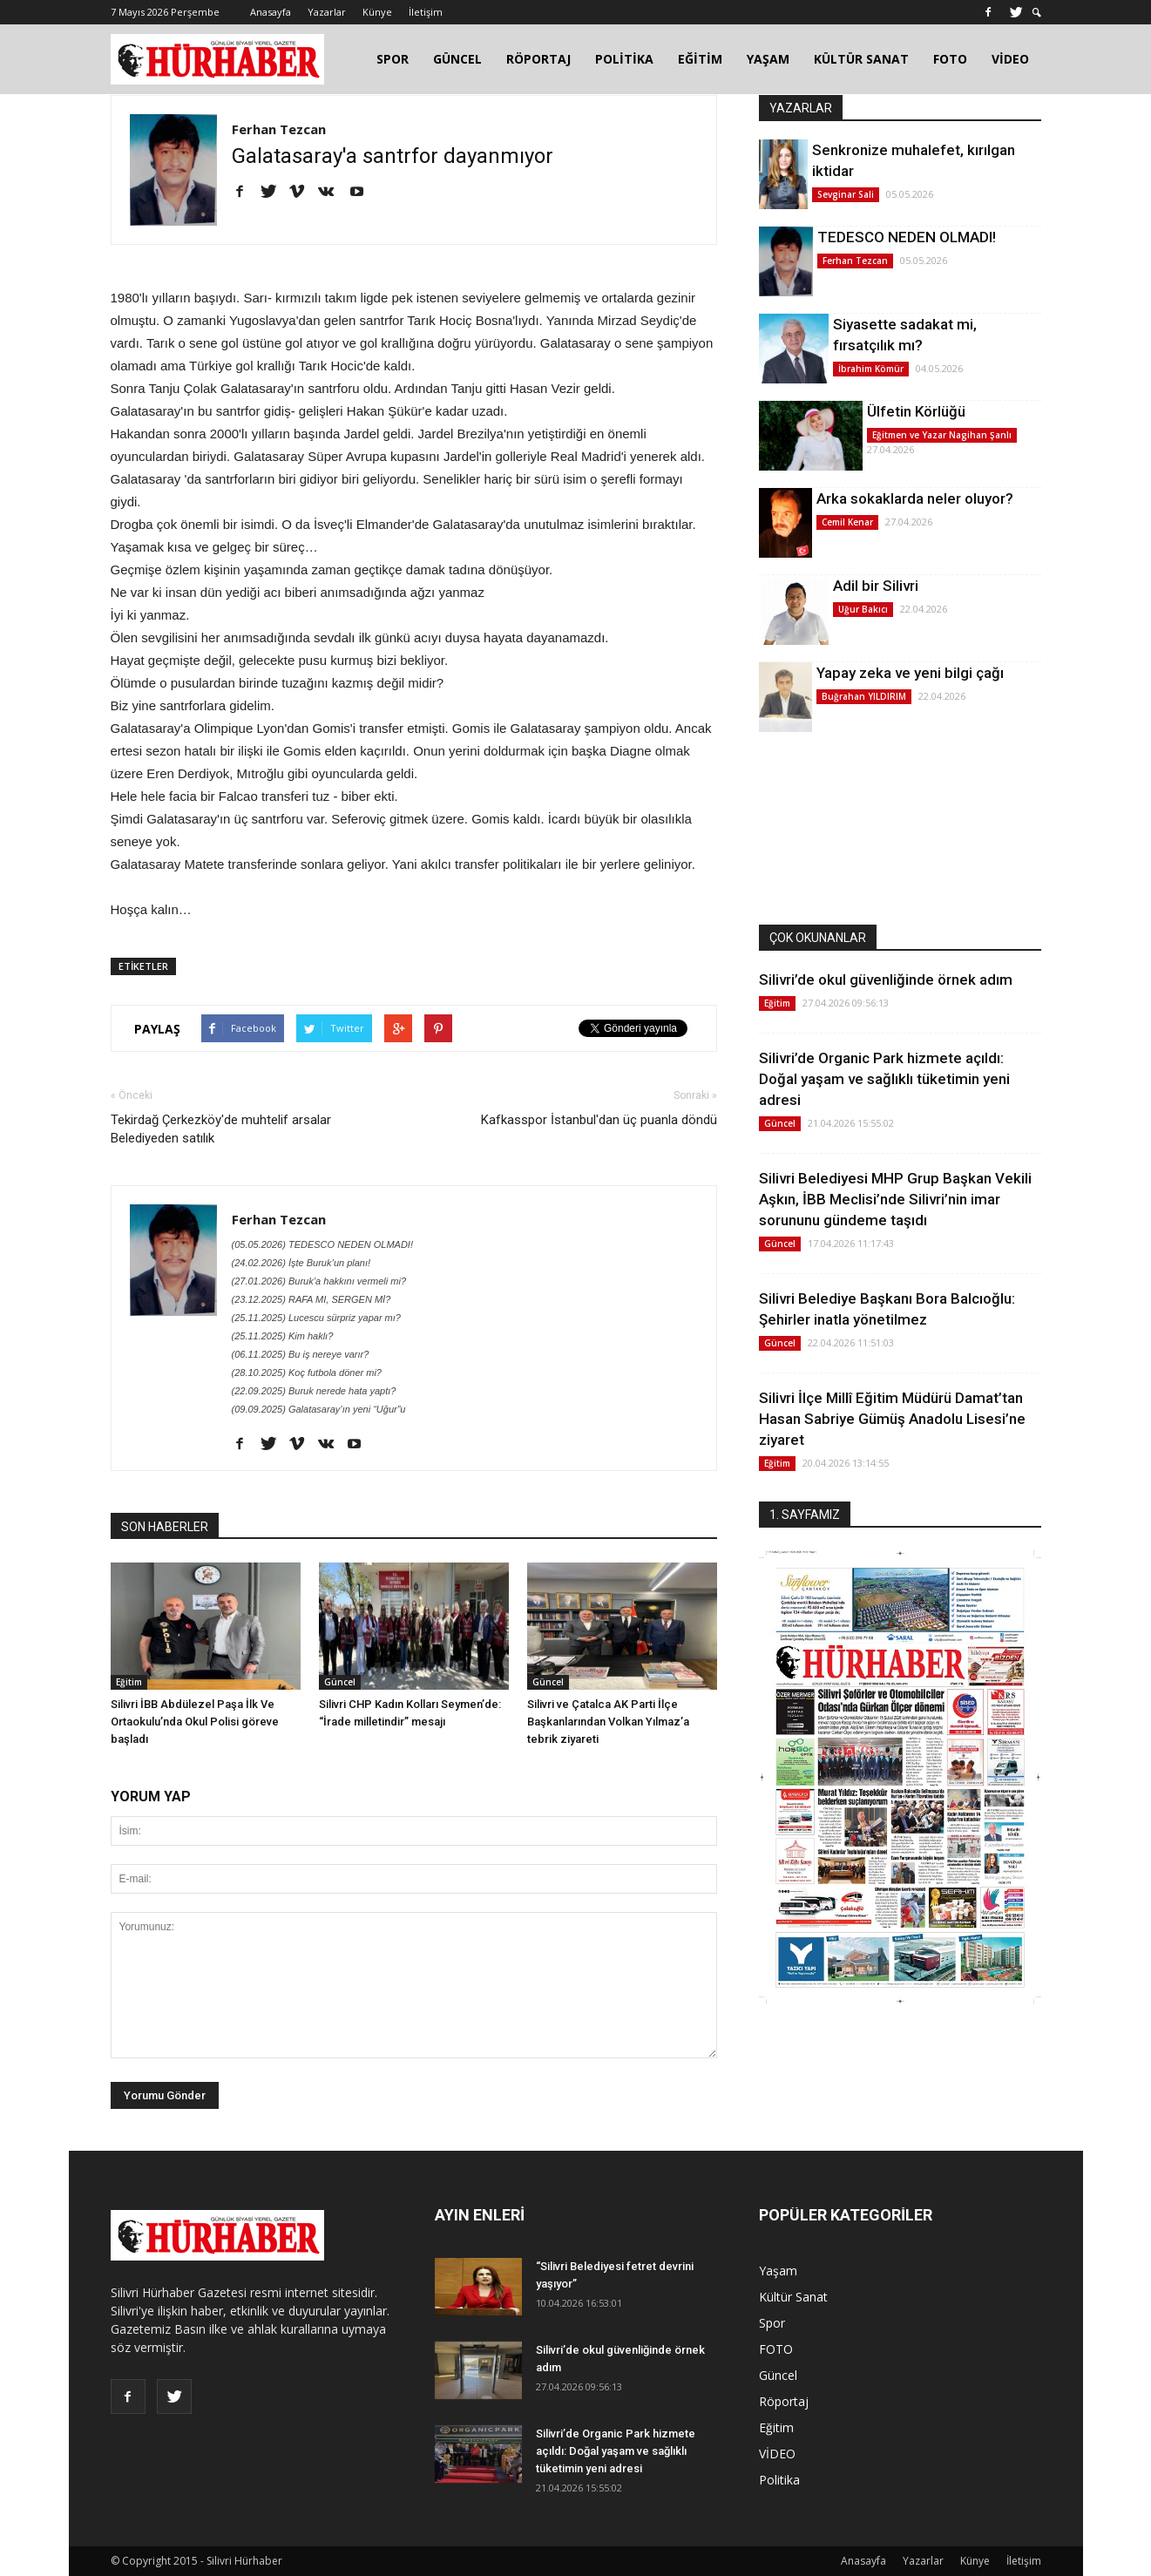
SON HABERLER (164, 1527)
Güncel (339, 1682)
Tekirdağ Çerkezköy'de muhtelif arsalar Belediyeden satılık (221, 1129)
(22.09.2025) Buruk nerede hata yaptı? (314, 1391)
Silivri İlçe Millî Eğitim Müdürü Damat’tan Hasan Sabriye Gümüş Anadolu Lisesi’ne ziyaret (892, 1418)
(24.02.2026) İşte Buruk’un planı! (301, 1262)
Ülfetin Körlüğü (916, 411)
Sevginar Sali (845, 194)
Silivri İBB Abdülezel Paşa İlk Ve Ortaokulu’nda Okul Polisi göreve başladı (195, 1722)
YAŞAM (768, 59)
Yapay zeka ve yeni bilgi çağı (910, 672)
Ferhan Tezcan (279, 129)
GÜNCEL (457, 59)
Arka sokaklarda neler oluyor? (914, 498)
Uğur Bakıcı (863, 609)
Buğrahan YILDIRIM (864, 696)
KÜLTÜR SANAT (861, 59)
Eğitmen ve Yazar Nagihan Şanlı (942, 435)
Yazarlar (327, 11)
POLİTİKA (624, 59)
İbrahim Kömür (871, 369)
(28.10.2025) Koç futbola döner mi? (307, 1372)
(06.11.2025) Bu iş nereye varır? (300, 1354)
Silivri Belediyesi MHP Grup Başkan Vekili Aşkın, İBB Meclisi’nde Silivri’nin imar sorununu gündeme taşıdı (895, 1199)
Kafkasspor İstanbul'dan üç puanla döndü (599, 1120)
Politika (779, 2479)
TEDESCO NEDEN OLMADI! (906, 237)
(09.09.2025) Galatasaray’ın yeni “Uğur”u (319, 1409)
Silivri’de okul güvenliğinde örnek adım (885, 979)
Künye (377, 11)
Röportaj (784, 2401)
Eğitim (129, 1682)
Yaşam (778, 2270)
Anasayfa (270, 11)
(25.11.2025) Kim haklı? (283, 1336)
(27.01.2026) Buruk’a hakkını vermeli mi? (319, 1281)
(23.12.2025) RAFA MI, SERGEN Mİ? (311, 1299)
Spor (772, 2323)
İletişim (426, 11)
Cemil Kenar (847, 522)
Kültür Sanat (793, 2296)
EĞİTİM (700, 59)
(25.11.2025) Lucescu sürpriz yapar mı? (316, 1317)
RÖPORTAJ (538, 59)
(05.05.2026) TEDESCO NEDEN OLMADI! (322, 1244)
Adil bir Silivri (875, 585)
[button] (1037, 12)
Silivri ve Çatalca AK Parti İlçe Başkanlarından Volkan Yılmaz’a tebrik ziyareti (608, 1722)
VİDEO (1010, 59)
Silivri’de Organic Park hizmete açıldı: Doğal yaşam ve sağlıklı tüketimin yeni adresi (884, 1078)
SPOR (392, 59)
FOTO (950, 59)
